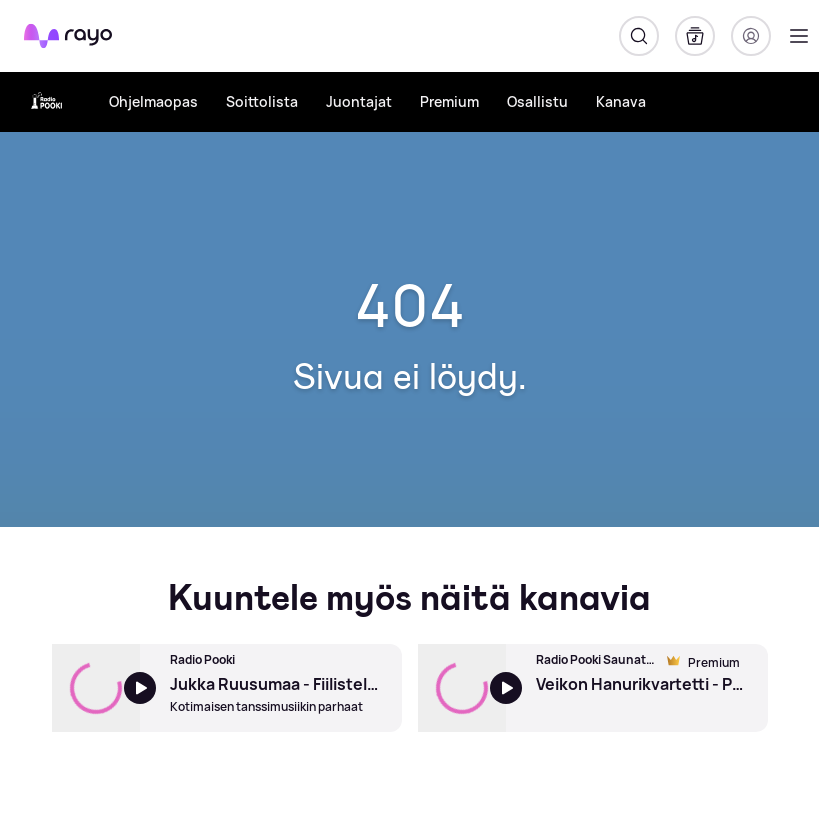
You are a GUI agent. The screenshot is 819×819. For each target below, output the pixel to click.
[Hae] (639, 36)
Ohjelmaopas (153, 101)
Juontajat (359, 101)
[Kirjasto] (695, 36)
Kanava (621, 101)
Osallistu (537, 101)
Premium (449, 101)
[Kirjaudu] (751, 36)
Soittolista (262, 101)
